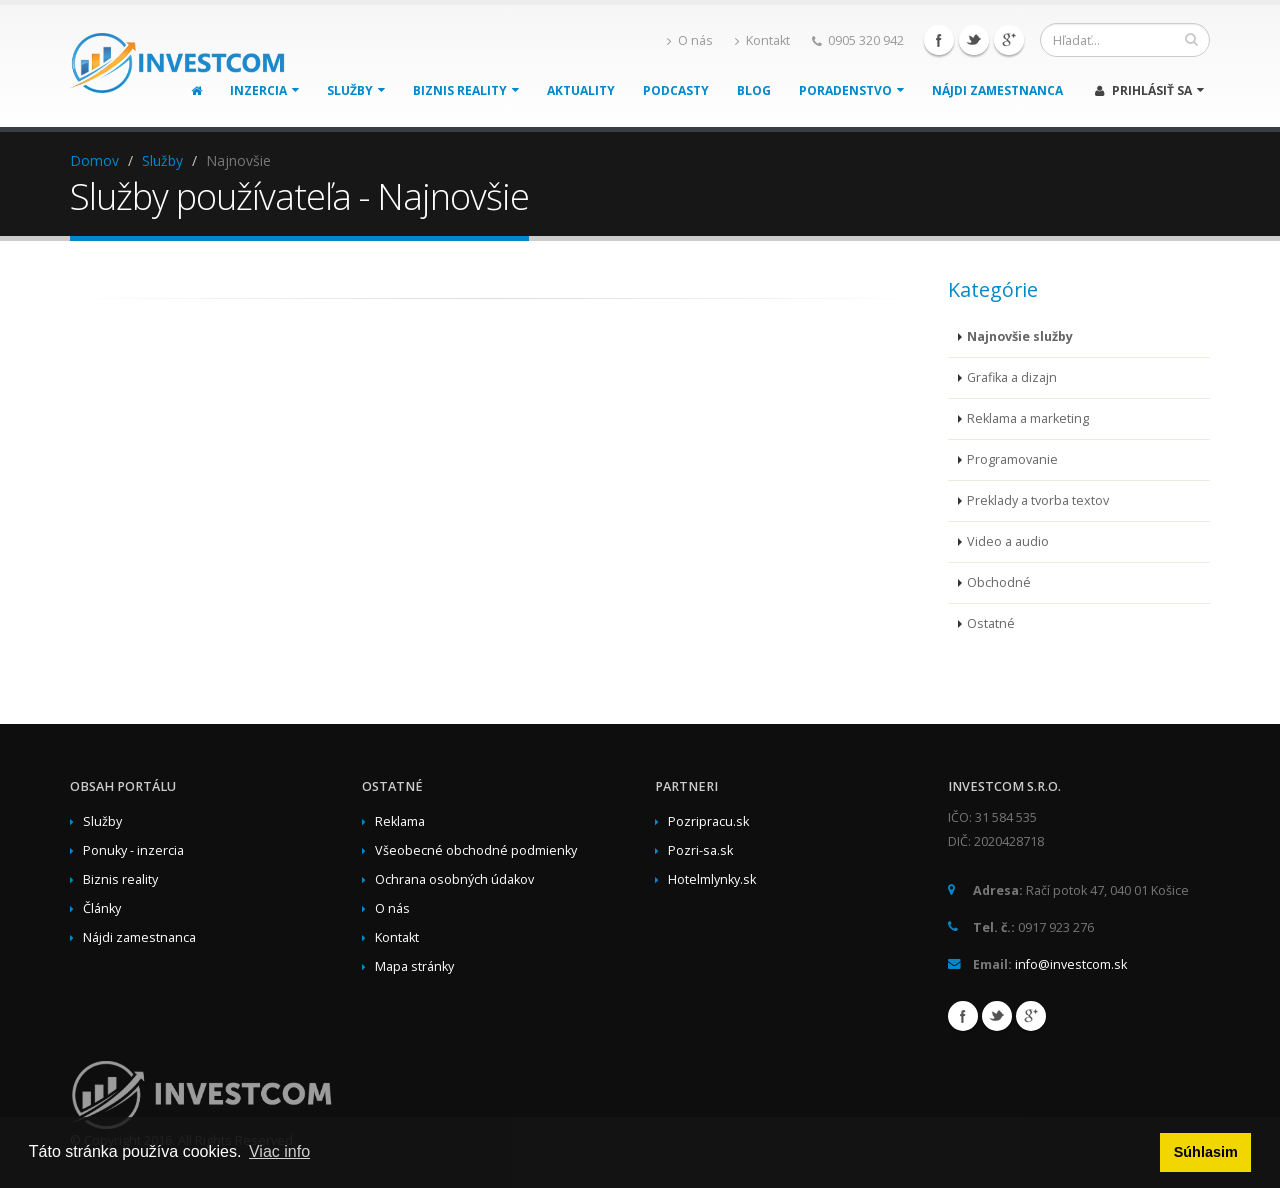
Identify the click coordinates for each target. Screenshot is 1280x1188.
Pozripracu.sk (708, 821)
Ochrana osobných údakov (454, 879)
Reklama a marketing (1028, 418)
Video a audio (1008, 541)
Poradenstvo (851, 90)
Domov (94, 160)
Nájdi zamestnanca (997, 90)
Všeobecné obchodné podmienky (476, 850)
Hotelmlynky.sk (712, 879)
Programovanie (1012, 459)
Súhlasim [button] (1206, 1152)
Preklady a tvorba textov (1038, 500)
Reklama (400, 821)
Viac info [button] (279, 1151)
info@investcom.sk (1071, 964)
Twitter (974, 40)
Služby (356, 90)
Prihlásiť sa (1149, 90)
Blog (754, 90)
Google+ (1009, 40)
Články (102, 908)
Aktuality (581, 90)
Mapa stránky (414, 966)
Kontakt (762, 40)
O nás (690, 40)
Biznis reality (466, 90)
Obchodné (999, 582)
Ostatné (991, 623)
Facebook (939, 40)
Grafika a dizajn (1012, 377)
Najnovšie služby (1020, 336)
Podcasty (676, 90)
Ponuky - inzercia (133, 850)
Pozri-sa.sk (700, 850)
